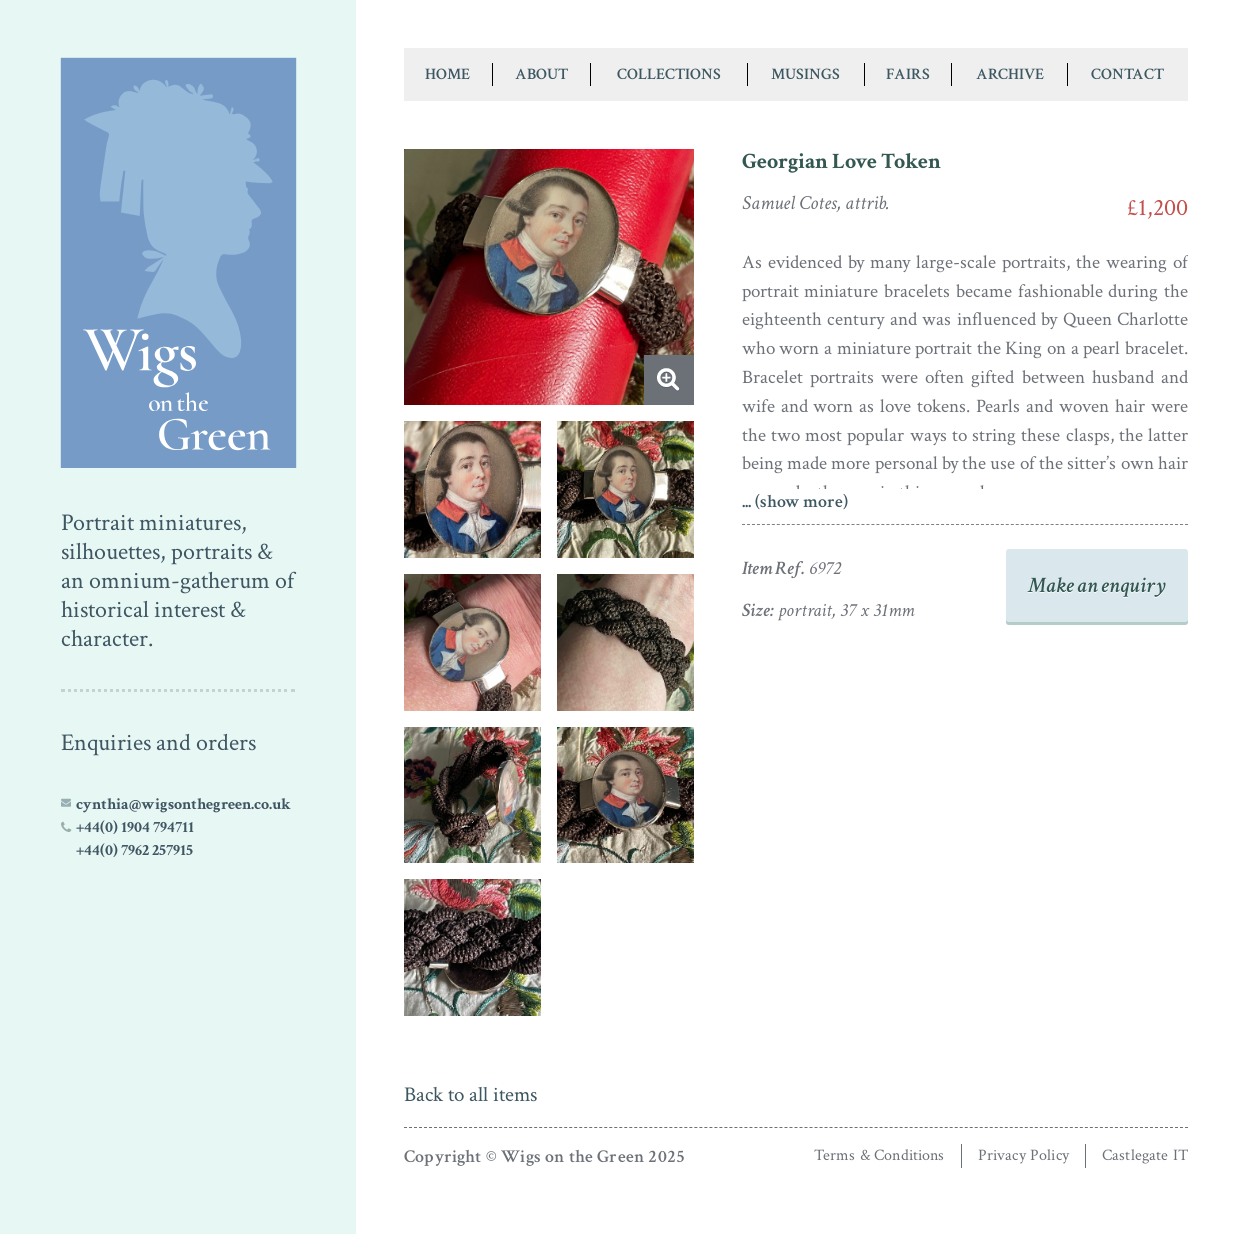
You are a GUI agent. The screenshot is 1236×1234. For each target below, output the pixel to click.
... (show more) (795, 501)
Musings (805, 74)
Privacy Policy (1023, 1155)
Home (447, 74)
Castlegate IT (1145, 1155)
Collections (669, 74)
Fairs (908, 74)
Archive (1010, 74)
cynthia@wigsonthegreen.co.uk (183, 804)
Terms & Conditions (879, 1155)
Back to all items (470, 1094)
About (541, 74)
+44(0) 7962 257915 (134, 850)
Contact (1127, 74)
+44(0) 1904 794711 (135, 827)
